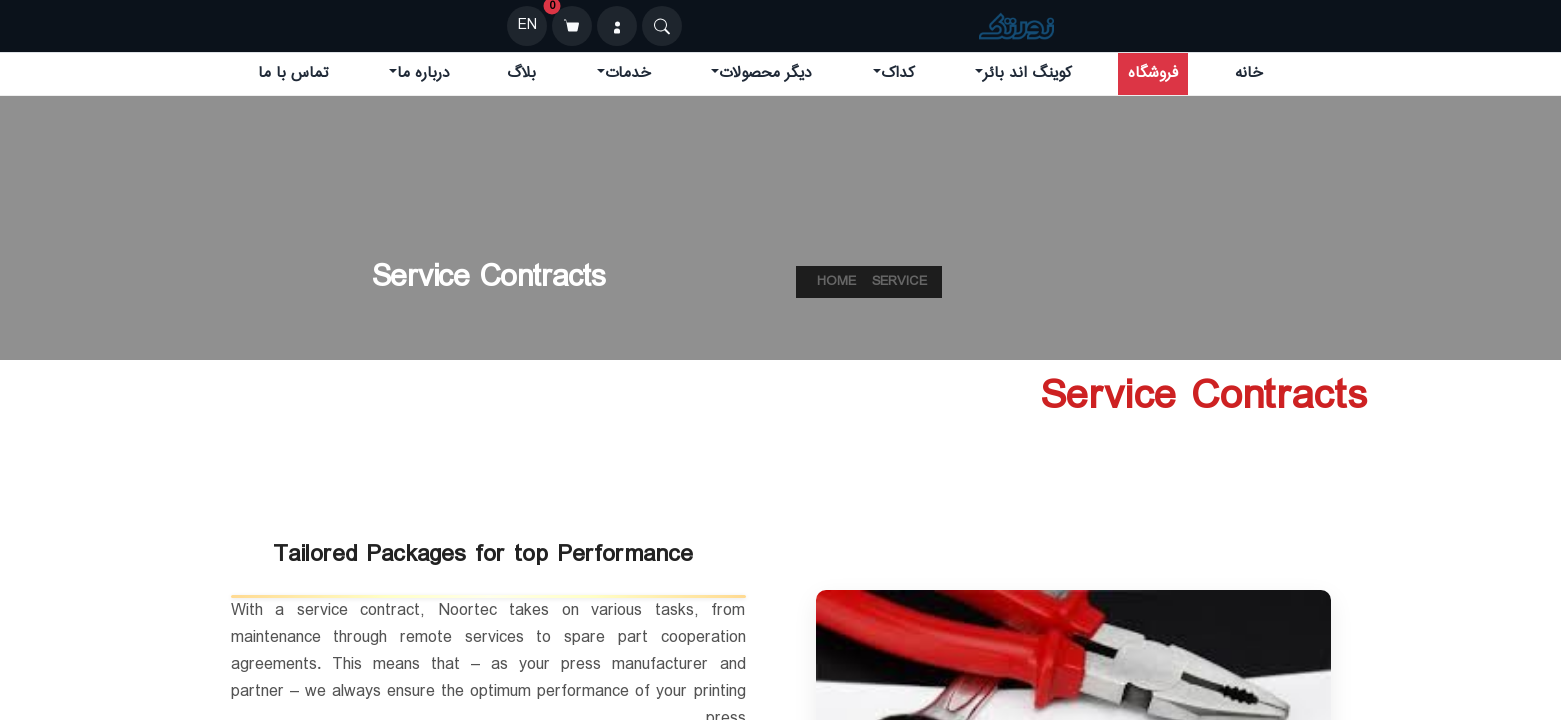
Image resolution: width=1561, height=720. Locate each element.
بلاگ (521, 73)
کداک (897, 73)
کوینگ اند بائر (1027, 73)
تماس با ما (293, 73)
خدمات (628, 73)
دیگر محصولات (765, 73)
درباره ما (423, 73)
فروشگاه (1153, 73)
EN (527, 25)
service (899, 282)
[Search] (662, 26)
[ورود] (617, 26)
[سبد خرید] (572, 26)
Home (836, 282)
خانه (1249, 73)
